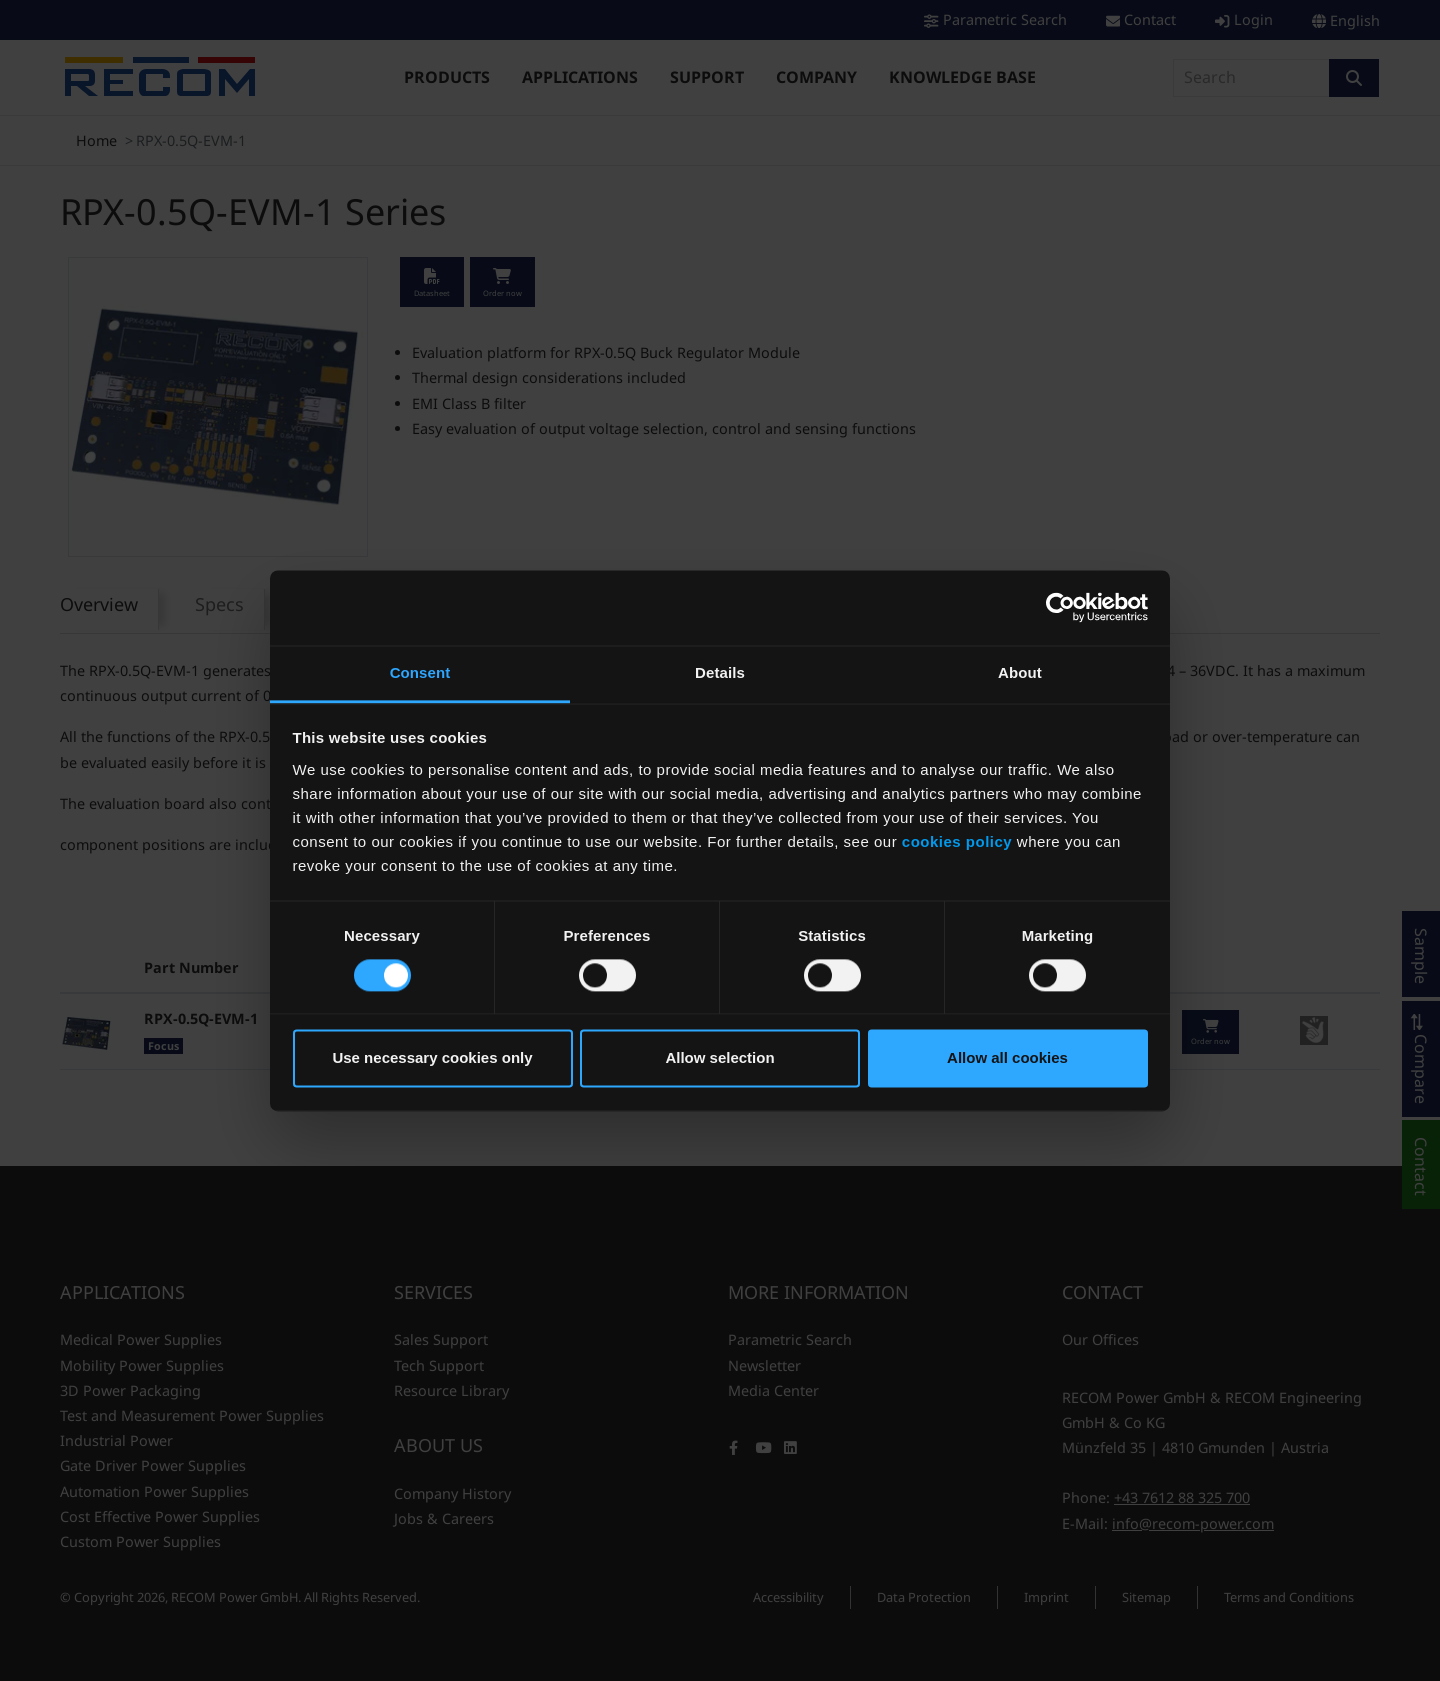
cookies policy (957, 841)
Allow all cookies (1007, 1058)
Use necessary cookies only (432, 1058)
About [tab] (1020, 672)
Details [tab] (720, 672)
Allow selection (719, 1058)
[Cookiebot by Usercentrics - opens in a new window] (1060, 607)
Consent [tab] (420, 672)
